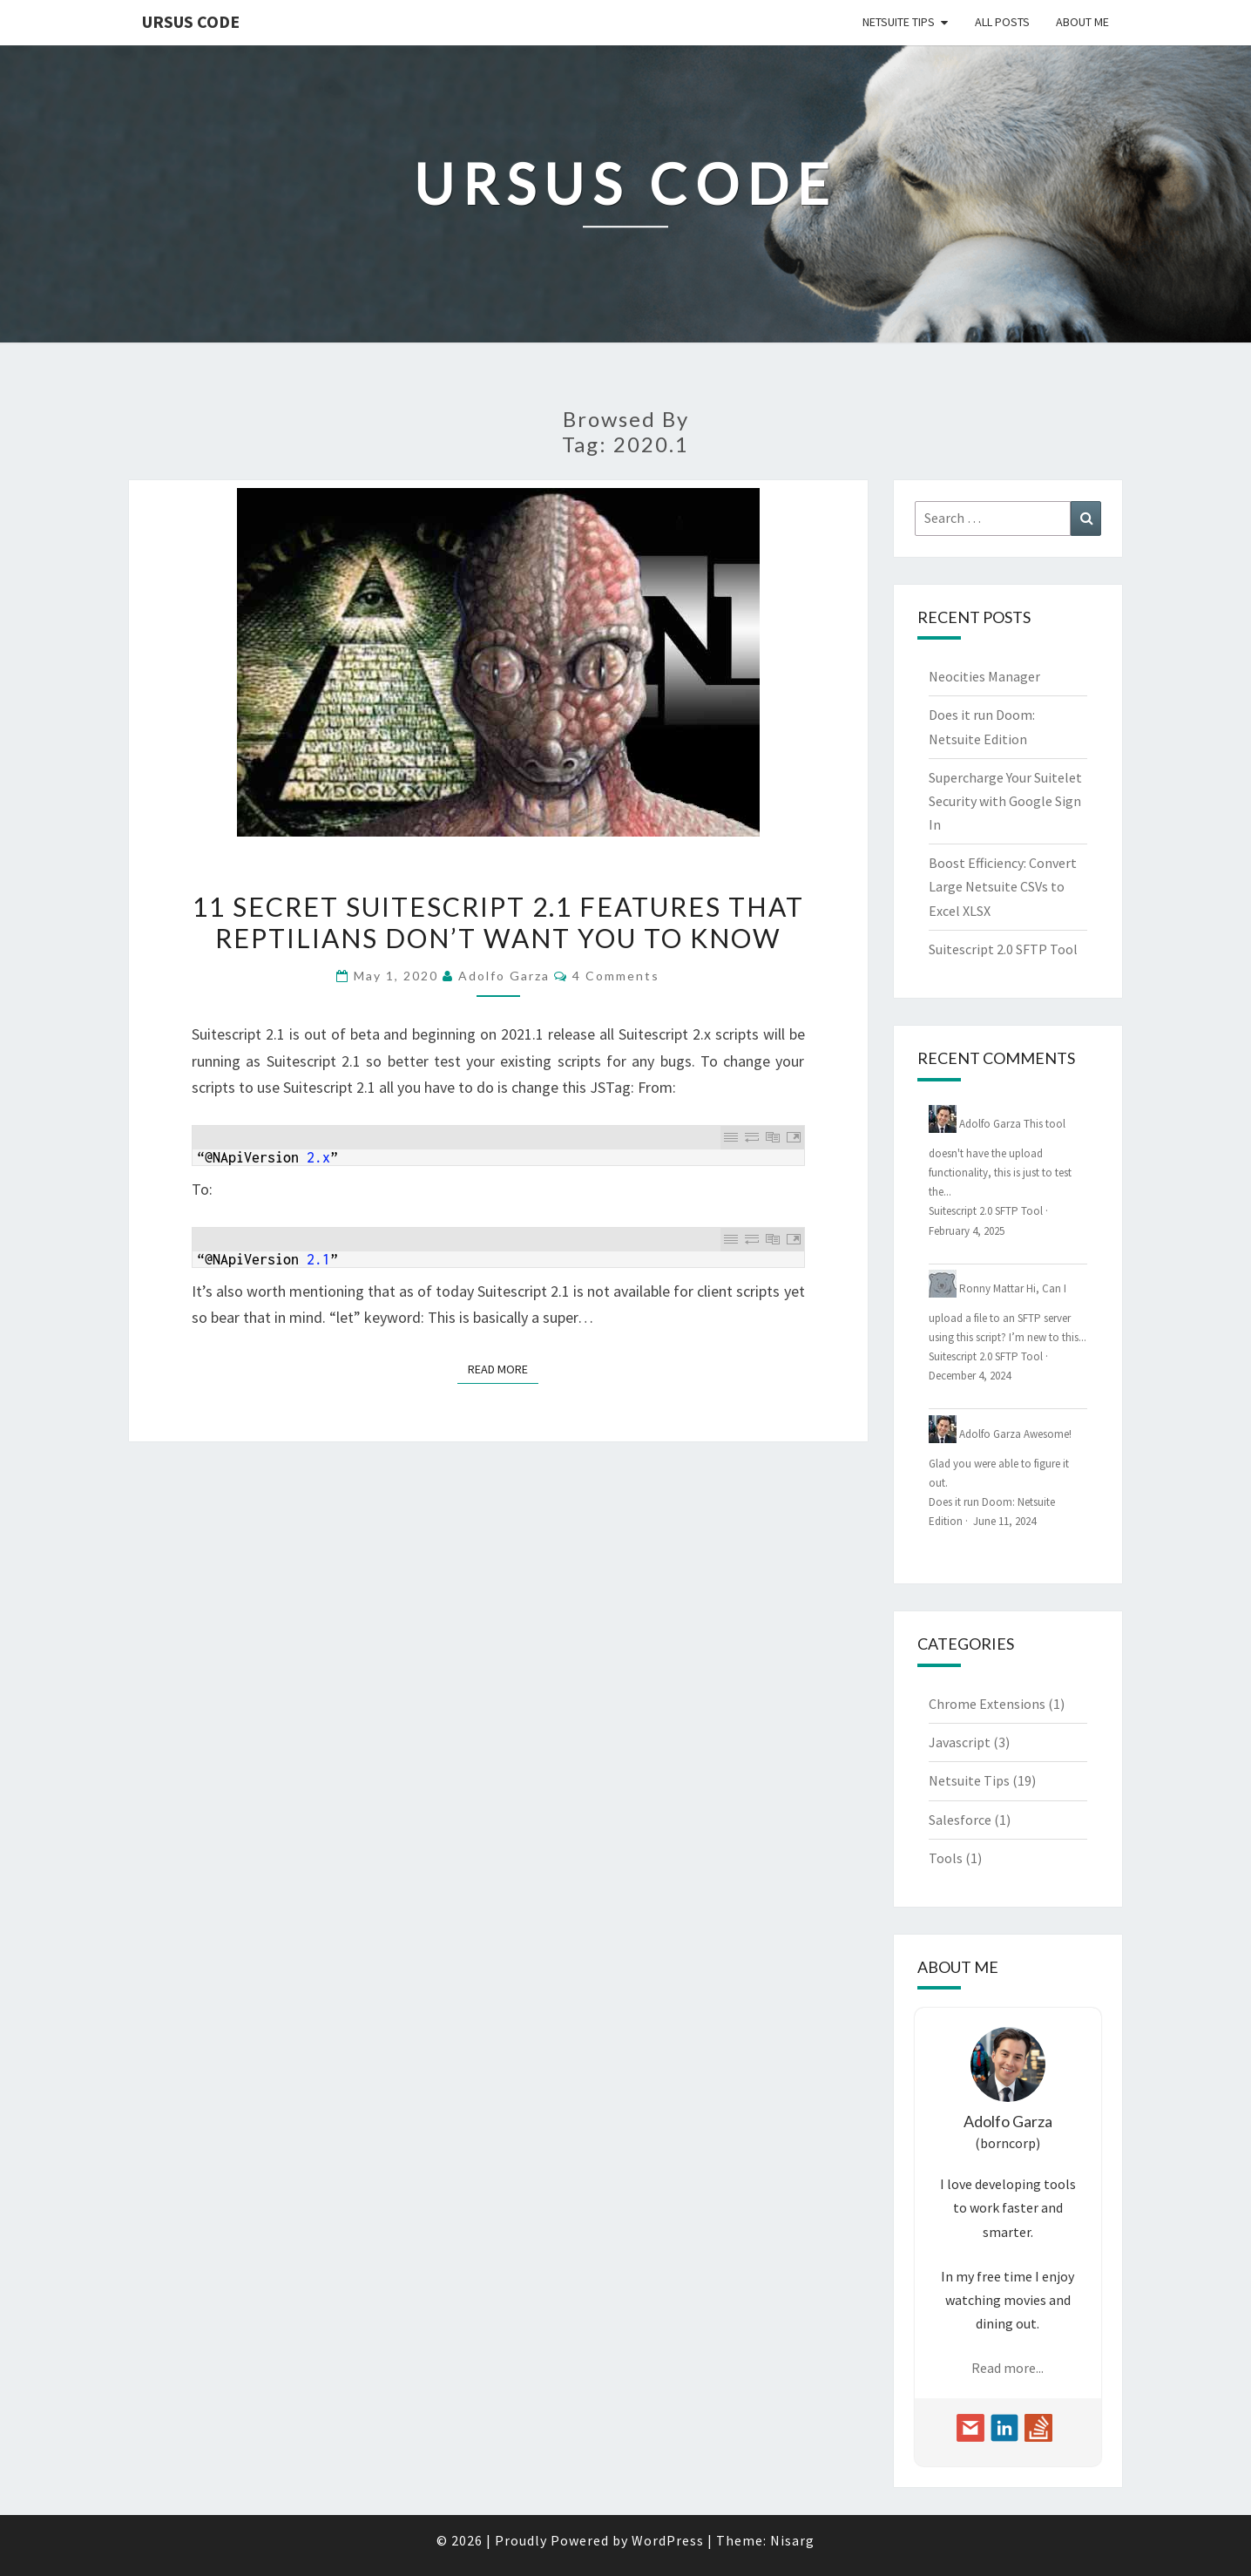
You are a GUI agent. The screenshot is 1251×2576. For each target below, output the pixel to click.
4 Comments (615, 975)
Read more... (1007, 2367)
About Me (1082, 22)
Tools (946, 1858)
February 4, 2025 (966, 1231)
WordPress (668, 2540)
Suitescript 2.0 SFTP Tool (1003, 949)
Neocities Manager (984, 676)
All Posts (1002, 22)
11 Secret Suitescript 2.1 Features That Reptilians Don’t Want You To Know (498, 922)
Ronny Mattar (991, 1288)
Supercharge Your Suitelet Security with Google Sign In (1005, 801)
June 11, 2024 (1004, 1521)
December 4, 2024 (970, 1375)
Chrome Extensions (987, 1703)
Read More (503, 1368)
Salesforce (960, 1819)
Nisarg (792, 2540)
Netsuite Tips (898, 22)
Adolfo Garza (504, 975)
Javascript (960, 1742)
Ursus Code (191, 21)
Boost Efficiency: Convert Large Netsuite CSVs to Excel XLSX (1003, 886)
